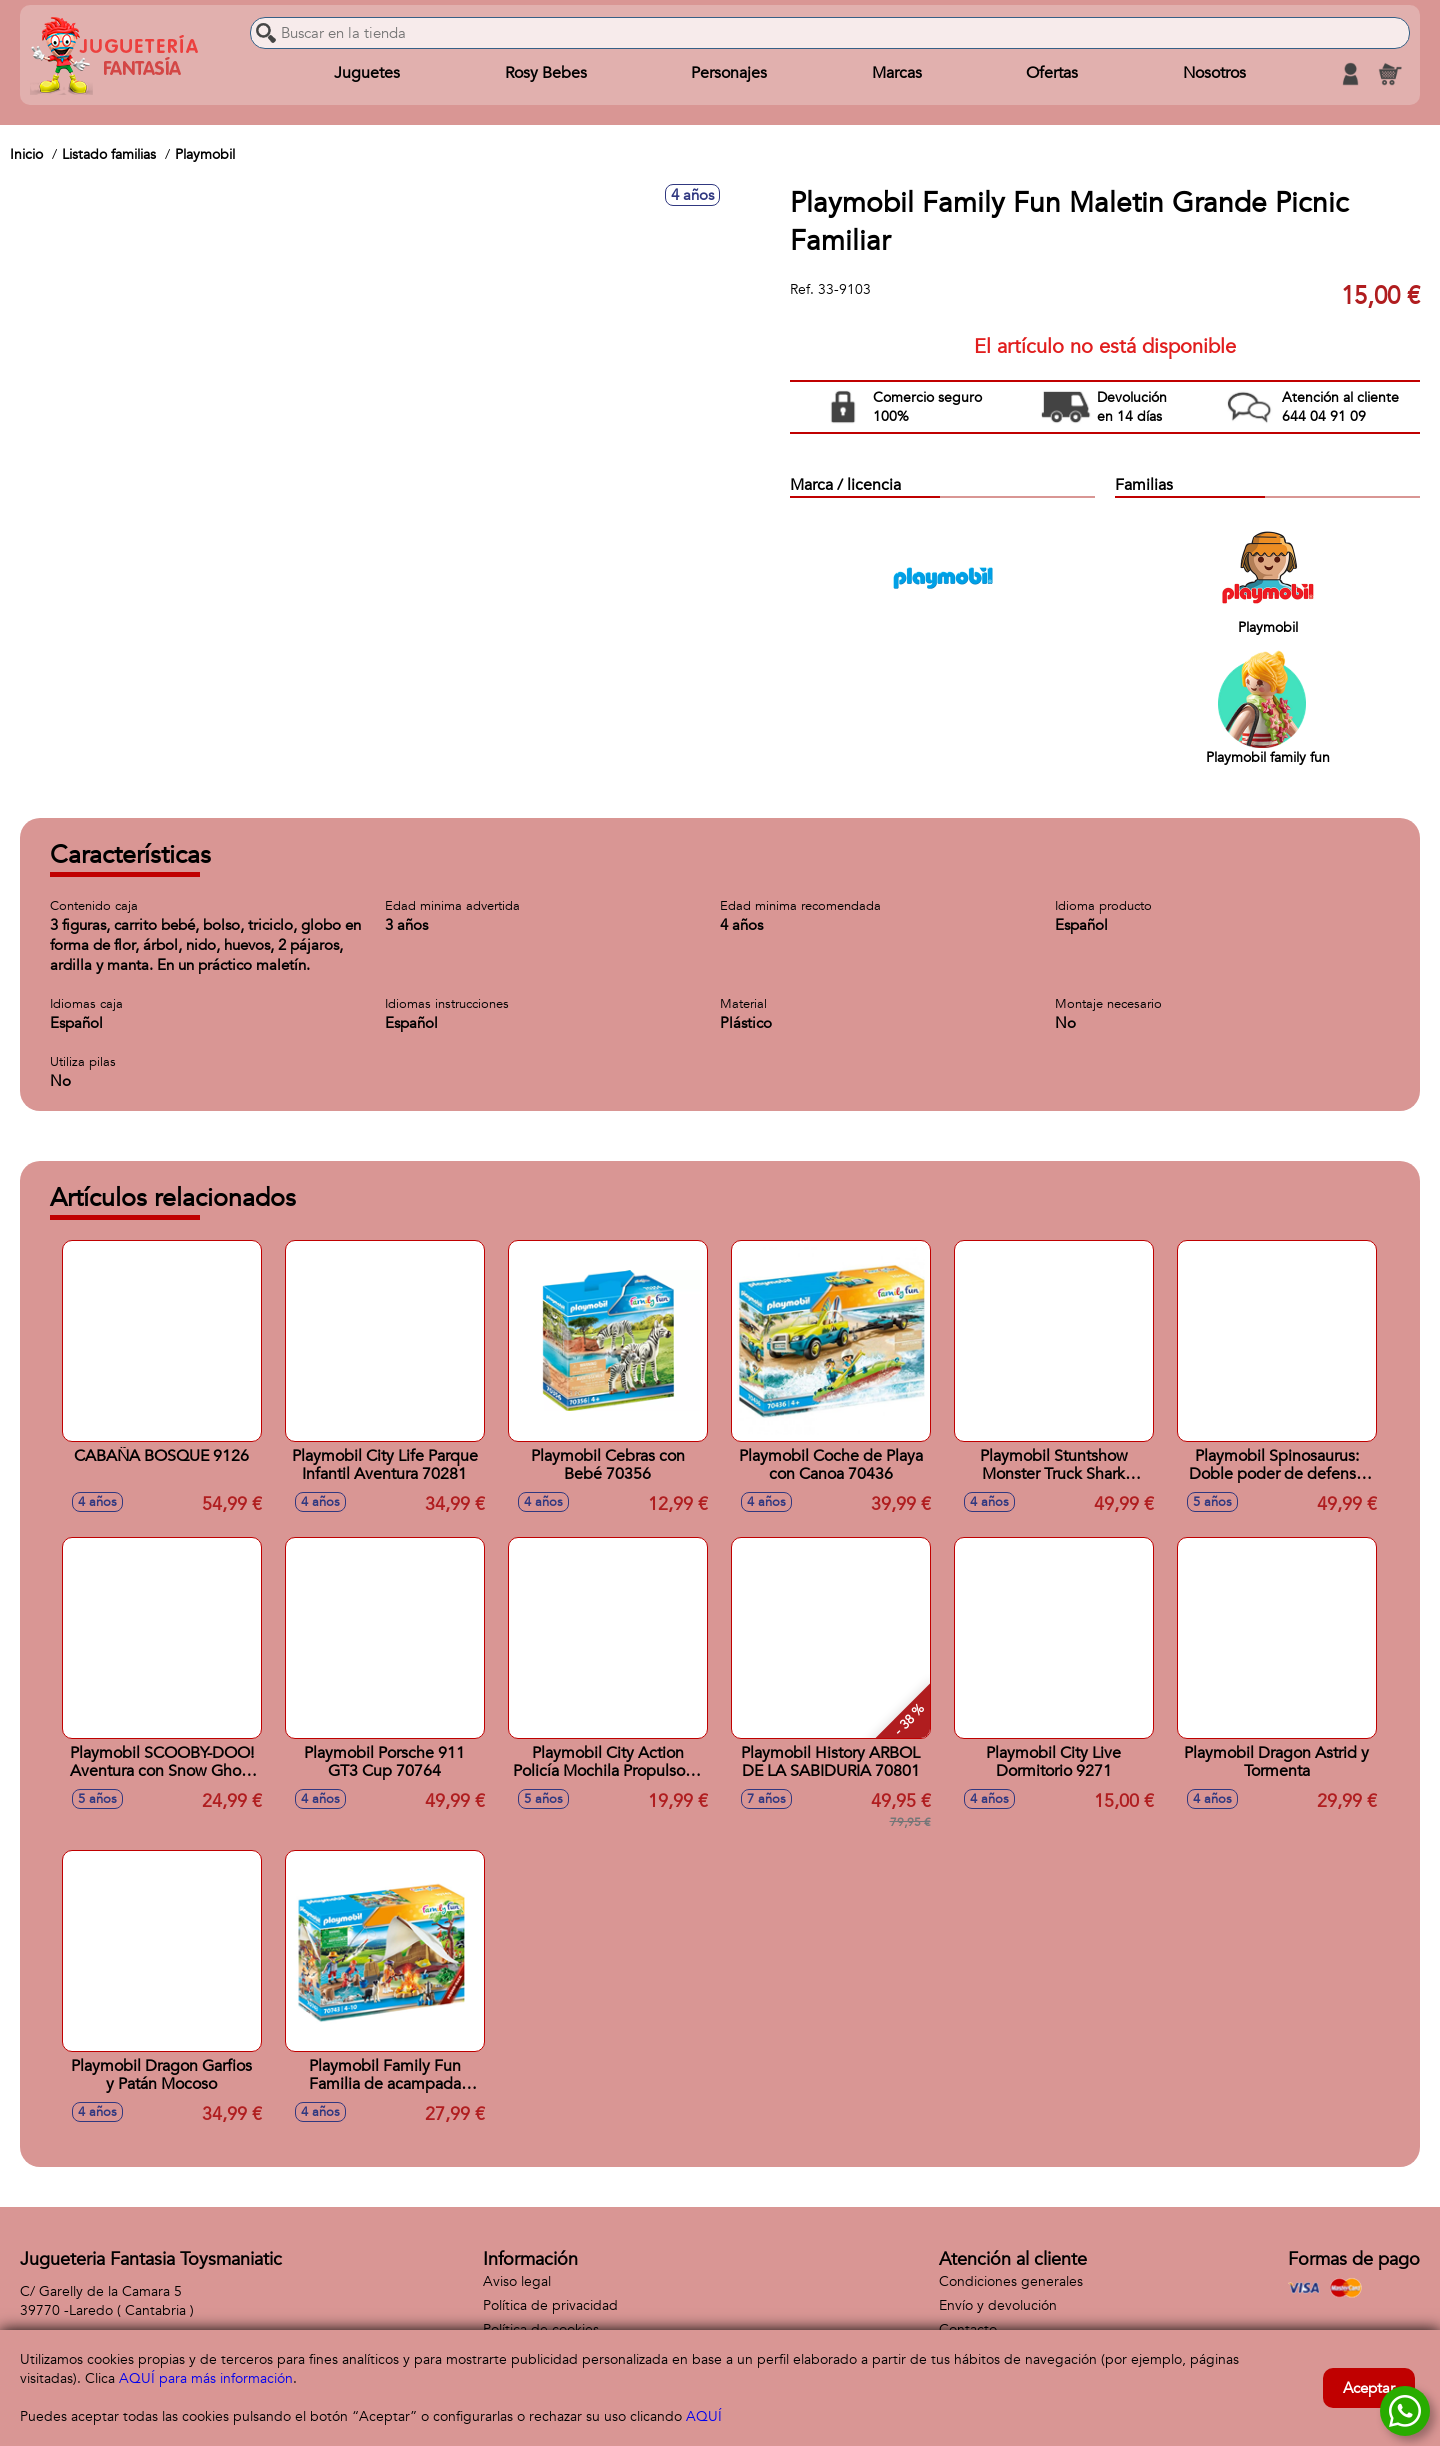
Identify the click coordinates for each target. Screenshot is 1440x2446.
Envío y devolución (998, 2305)
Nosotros (1214, 74)
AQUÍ (704, 2416)
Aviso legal (517, 2281)
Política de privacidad (550, 2305)
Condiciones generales (1011, 2281)
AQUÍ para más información (206, 2378)
